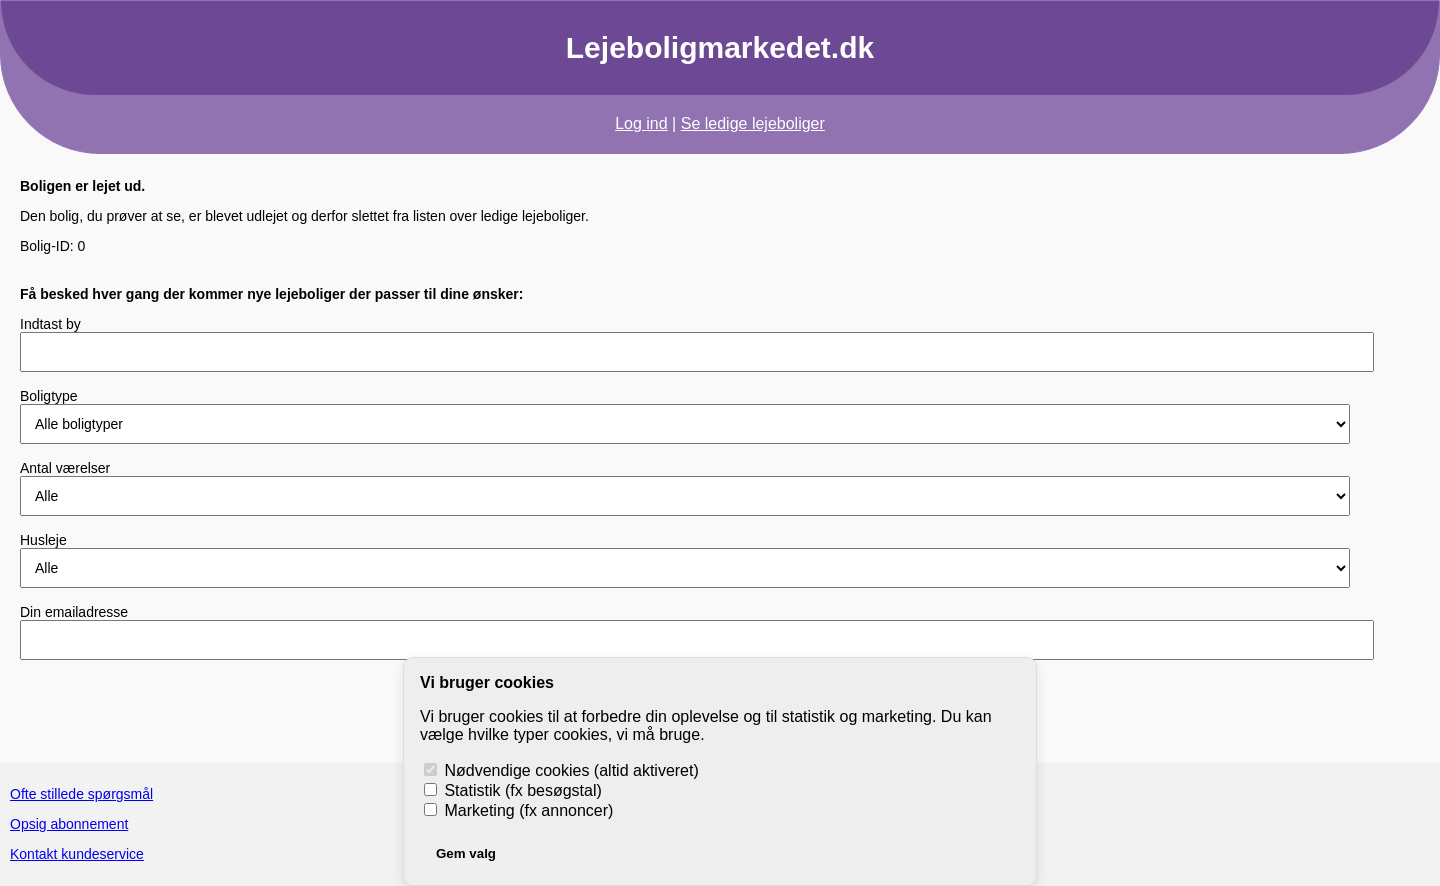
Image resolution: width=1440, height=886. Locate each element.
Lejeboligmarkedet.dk (720, 47)
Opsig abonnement (69, 824)
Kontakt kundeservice (77, 854)
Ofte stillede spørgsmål (81, 794)
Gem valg (466, 853)
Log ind (641, 123)
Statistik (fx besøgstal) (513, 790)
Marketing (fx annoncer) (518, 810)
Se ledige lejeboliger (753, 123)
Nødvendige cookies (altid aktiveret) (561, 770)
